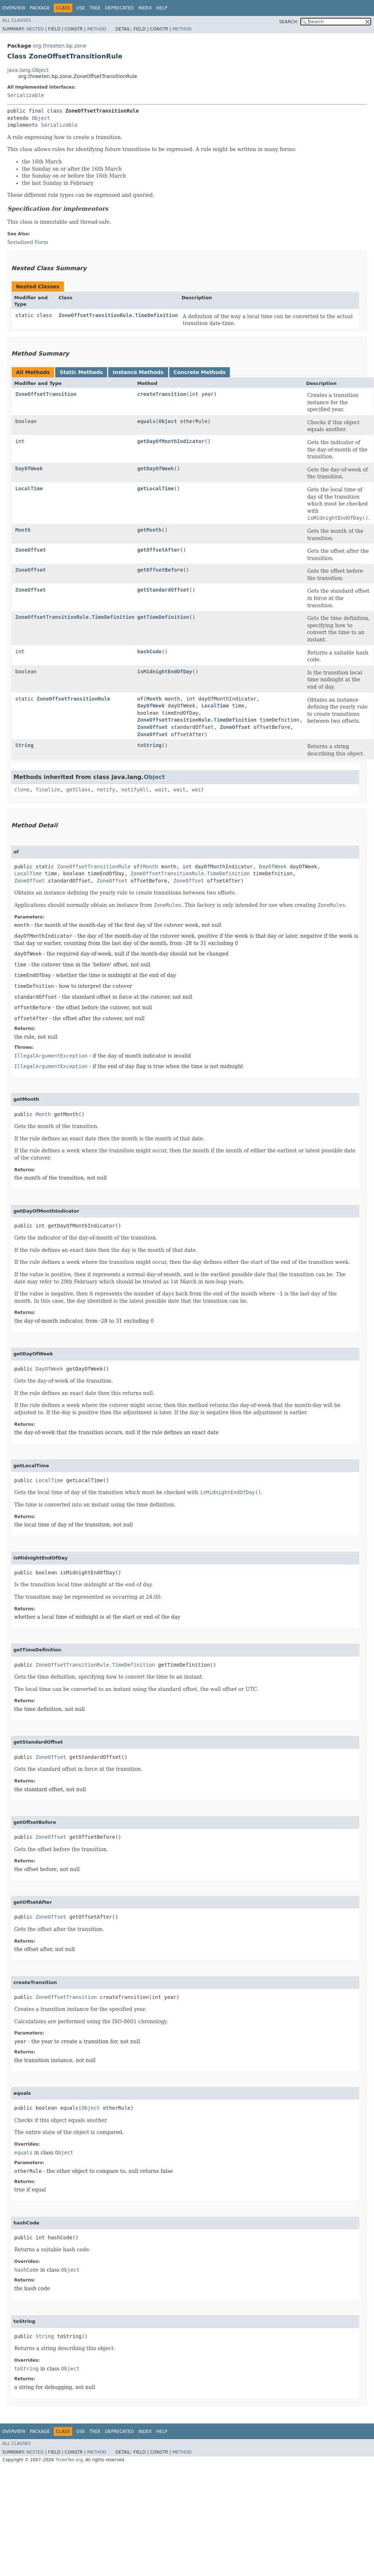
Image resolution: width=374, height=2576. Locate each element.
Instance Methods (138, 372)
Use (80, 8)
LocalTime (29, 488)
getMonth (149, 530)
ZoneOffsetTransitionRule (73, 699)
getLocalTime (155, 488)
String (24, 745)
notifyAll (135, 789)
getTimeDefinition (163, 617)
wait (161, 789)
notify (106, 789)
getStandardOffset (163, 590)
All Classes (16, 20)
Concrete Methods (200, 372)
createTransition (161, 394)
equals (146, 421)
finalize (48, 789)
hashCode (149, 651)
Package (40, 8)
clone (21, 789)
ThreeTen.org (69, 2459)
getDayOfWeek (155, 468)
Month (23, 530)
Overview (13, 8)
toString (149, 745)
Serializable (25, 95)
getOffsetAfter (158, 550)
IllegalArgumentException (51, 1056)
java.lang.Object (28, 70)
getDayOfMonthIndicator (170, 441)
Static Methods (81, 372)
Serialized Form (27, 242)
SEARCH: (288, 21)
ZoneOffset (30, 550)
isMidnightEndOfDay (164, 671)
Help (161, 8)
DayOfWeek (29, 468)
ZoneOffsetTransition (46, 394)
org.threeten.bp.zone (59, 46)
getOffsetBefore (160, 570)
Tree (95, 8)
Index (145, 8)
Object (41, 118)
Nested (35, 29)
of (140, 699)
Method (96, 29)
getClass (78, 789)
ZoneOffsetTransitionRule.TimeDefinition (118, 315)
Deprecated (119, 8)
